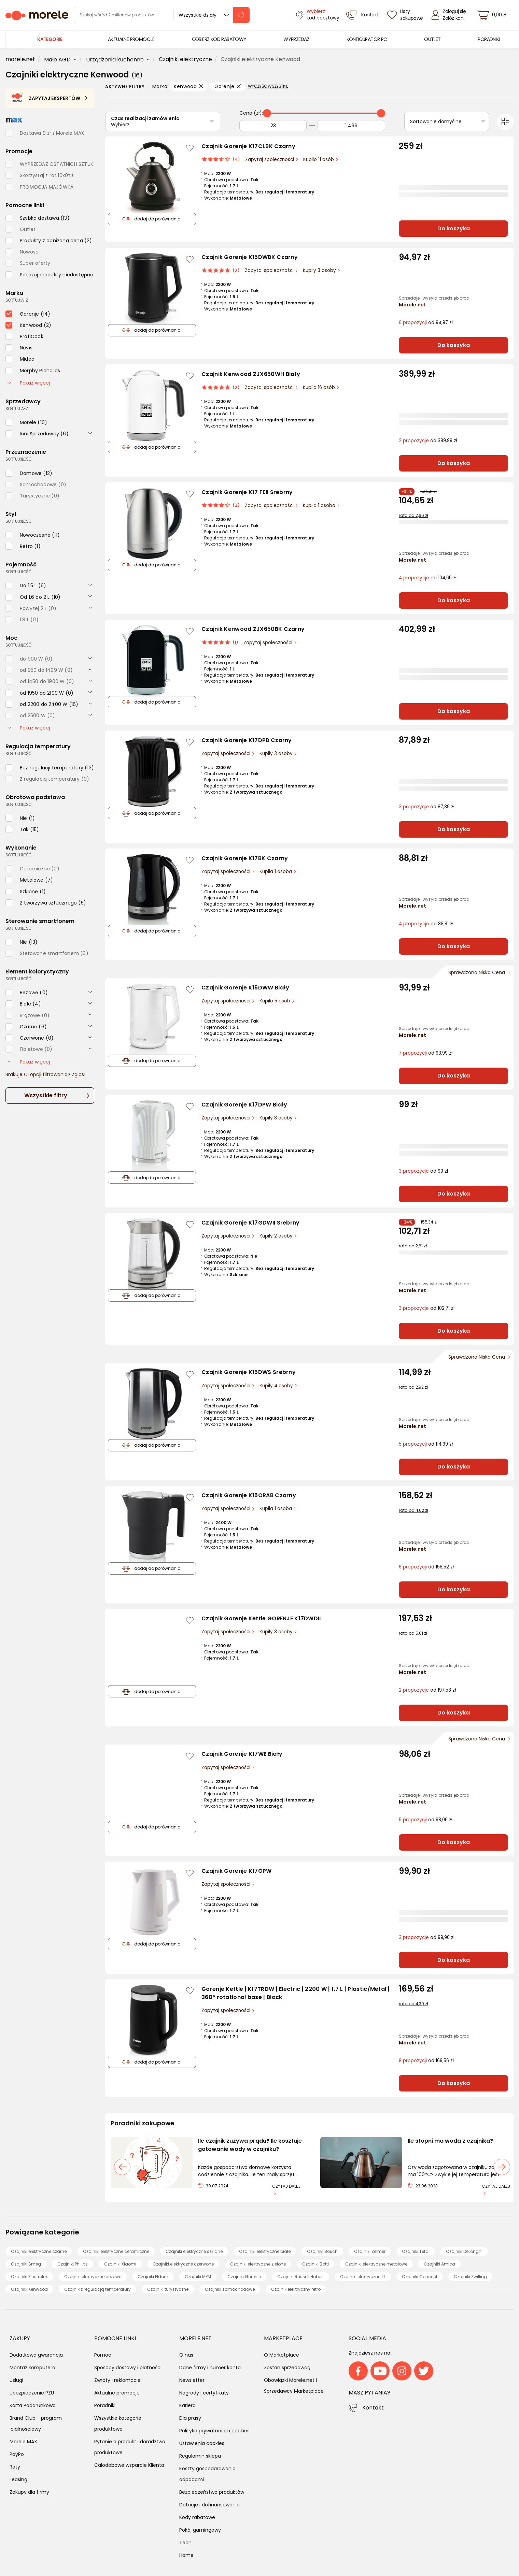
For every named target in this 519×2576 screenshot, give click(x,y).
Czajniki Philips (72, 2264)
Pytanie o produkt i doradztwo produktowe (129, 2447)
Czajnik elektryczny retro (296, 2289)
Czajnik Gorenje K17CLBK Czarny (248, 146)
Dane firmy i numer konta (210, 2367)
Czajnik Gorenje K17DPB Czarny (246, 740)
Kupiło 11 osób (319, 159)
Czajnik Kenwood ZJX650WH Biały (250, 374)
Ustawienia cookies (201, 2443)
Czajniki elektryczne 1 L (362, 2277)
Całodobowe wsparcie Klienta (129, 2465)
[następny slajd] (502, 2167)
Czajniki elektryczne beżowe (92, 2277)
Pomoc (102, 2354)
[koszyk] (493, 15)
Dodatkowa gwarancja (36, 2354)
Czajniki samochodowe (230, 2289)
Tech (185, 2542)
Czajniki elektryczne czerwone (183, 2264)
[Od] (273, 125)
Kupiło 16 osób (319, 387)
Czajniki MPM (198, 2277)
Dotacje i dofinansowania (209, 2504)
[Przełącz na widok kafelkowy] (505, 122)
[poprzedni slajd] (122, 2167)
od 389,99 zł (428, 440)
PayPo (17, 2454)
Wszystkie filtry (45, 1095)
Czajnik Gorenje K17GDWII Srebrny (250, 1223)
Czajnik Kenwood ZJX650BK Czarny (253, 629)
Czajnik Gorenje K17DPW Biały (244, 1105)
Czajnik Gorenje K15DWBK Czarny (249, 257)
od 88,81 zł (426, 924)
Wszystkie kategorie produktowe (117, 2423)
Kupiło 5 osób (276, 1001)
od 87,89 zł (426, 807)
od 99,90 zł (426, 1937)
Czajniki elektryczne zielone (258, 2264)
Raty (15, 2466)
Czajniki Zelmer (369, 2251)
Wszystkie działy (197, 15)
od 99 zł (423, 1171)
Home (186, 2555)
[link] (131, 39)
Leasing (18, 2479)
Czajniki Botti (315, 2264)
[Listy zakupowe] (406, 15)
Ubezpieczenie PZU (32, 2392)
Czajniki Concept (419, 2277)
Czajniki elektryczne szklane (194, 2251)
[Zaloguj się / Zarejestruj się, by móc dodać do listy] (190, 148)
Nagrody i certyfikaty (204, 2392)
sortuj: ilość (18, 459)
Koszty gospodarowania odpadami (207, 2474)
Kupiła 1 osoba (320, 505)
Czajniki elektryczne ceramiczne (116, 2251)
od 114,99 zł (426, 1444)
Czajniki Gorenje (244, 2277)
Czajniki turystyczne (167, 2289)
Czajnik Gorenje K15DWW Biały (245, 988)
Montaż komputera (32, 2367)
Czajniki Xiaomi (120, 2264)
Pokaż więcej (29, 382)
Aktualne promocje (117, 2392)
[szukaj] (241, 15)
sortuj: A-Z (16, 300)
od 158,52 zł (426, 1567)
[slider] (267, 113)
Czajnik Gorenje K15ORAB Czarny (248, 1495)
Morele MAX (23, 2441)
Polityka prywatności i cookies (214, 2430)
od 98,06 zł (425, 1820)
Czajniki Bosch (322, 2251)
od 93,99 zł (425, 1053)
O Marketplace (281, 2354)
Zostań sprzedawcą (287, 2367)
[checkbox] (37, 218)
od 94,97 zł (426, 322)
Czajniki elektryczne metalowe (376, 2264)
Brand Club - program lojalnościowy (36, 2423)
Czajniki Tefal (416, 2251)
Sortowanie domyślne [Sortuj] (436, 121)
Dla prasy (190, 2418)
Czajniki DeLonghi (464, 2251)
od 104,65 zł (428, 578)
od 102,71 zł (426, 1308)
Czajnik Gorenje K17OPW (236, 1871)
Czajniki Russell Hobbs (300, 2277)
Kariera (187, 2405)
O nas (186, 2354)
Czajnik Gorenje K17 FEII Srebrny (247, 492)
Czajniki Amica (439, 2264)
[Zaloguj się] (450, 15)
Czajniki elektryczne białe (265, 2251)
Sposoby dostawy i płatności (128, 2367)
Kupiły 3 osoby (320, 270)
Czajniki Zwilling (470, 2277)
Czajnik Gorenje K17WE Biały (241, 1754)
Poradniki (104, 2405)
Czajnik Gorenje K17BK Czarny (244, 858)
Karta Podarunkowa (33, 2405)
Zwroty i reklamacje (117, 2380)
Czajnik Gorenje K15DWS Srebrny (248, 1372)
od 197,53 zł (427, 1690)
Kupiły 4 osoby (277, 1386)
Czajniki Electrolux (29, 2277)
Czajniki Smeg (26, 2264)
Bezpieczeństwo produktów (211, 2492)
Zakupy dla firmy (29, 2492)
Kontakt (373, 2408)
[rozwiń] (90, 433)
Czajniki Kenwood (29, 2289)
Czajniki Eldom (153, 2277)
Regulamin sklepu (200, 2455)
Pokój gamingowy (200, 2530)
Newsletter (192, 2380)
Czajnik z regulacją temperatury (97, 2289)
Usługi (16, 2380)
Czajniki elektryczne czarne (39, 2251)
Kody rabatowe (197, 2517)
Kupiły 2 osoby (277, 1236)
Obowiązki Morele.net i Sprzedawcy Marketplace (294, 2385)
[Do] (351, 125)
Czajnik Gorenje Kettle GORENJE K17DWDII (261, 1618)
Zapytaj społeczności (270, 159)
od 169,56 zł (426, 2060)
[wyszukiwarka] (162, 15)
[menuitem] (131, 39)
